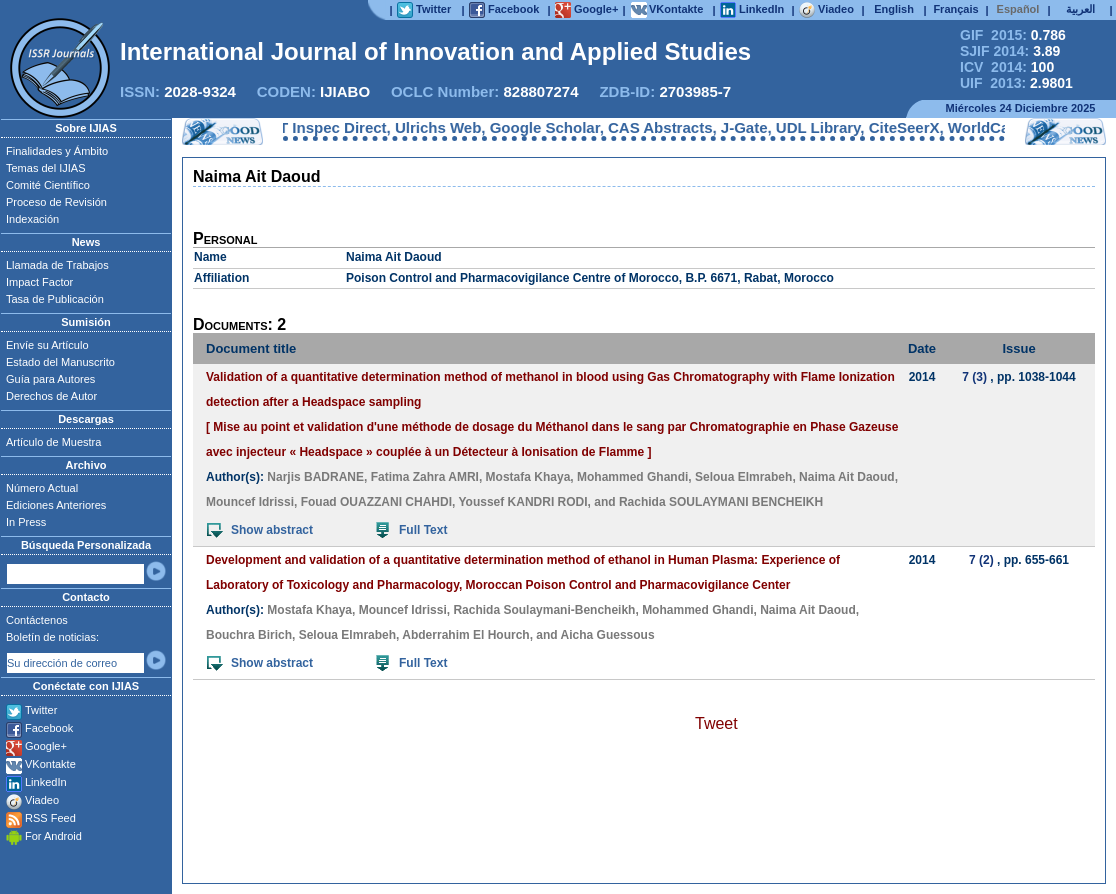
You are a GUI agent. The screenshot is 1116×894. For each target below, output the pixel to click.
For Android (53, 836)
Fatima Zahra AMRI (425, 477)
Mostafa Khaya (528, 477)
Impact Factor (39, 282)
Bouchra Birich (249, 635)
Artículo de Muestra (53, 442)
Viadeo (42, 800)
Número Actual (42, 488)
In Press (26, 522)
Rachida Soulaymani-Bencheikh (544, 610)
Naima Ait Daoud (847, 477)
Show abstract (260, 530)
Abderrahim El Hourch (465, 635)
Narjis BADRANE (315, 477)
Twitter (41, 710)
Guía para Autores (50, 379)
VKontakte (50, 764)
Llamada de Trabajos (57, 265)
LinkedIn (46, 782)
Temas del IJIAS (45, 168)
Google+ (46, 746)
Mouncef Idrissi (250, 502)
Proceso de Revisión (56, 202)
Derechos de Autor (51, 396)
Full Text (411, 530)
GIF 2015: (1013, 35)
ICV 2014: (1007, 67)
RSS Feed (50, 818)
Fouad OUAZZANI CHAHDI (376, 502)
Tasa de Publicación (55, 299)
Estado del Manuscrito (60, 362)
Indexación (32, 219)
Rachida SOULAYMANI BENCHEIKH (721, 502)
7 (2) (981, 560)
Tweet (716, 723)
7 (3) (974, 377)
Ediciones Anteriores (56, 505)
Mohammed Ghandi (632, 477)
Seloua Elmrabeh (743, 477)
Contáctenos (37, 620)
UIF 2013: (1016, 83)
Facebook (49, 728)
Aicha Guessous (608, 635)
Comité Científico (48, 185)
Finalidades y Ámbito (57, 151)
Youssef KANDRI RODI (522, 502)
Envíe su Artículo (47, 345)
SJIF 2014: (1010, 51)
